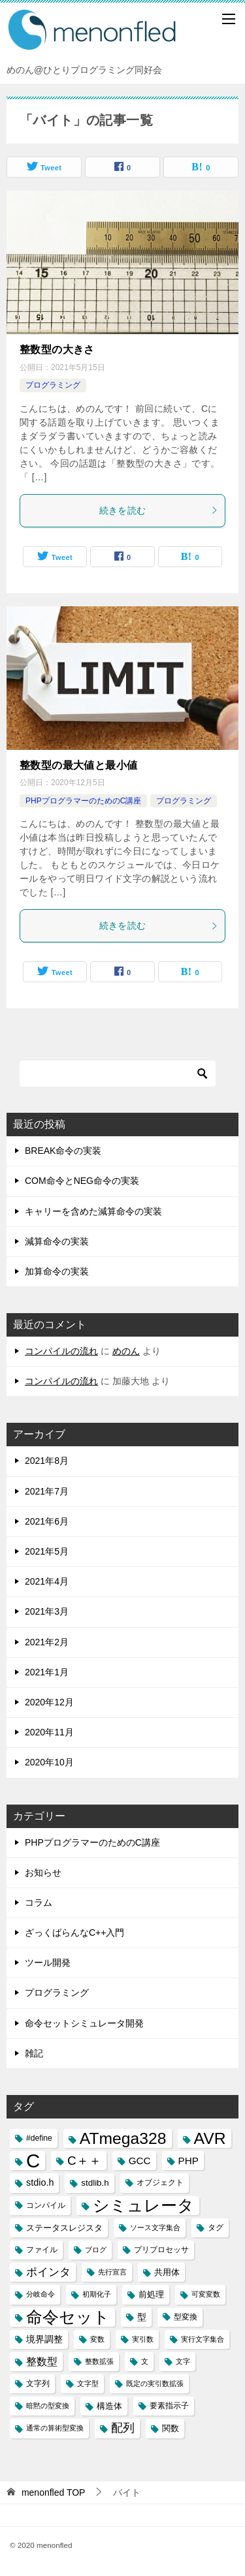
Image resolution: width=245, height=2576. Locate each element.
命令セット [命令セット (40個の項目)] (68, 2317)
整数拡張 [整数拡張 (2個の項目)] (99, 2361)
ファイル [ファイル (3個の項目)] (41, 2249)
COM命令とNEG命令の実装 (82, 1180)
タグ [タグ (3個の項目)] (215, 2227)
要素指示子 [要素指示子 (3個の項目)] (169, 2405)
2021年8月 (47, 1460)
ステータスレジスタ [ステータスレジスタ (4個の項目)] (64, 2228)
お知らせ (43, 1872)
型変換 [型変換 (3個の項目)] (185, 2316)
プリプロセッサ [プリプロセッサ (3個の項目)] (161, 2249)
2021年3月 (47, 1611)
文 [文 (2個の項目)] (144, 2361)
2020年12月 (49, 1702)
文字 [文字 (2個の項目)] (183, 2361)
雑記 (34, 2053)
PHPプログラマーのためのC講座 (83, 800)
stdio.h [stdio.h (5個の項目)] (40, 2182)
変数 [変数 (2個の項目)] (97, 2339)
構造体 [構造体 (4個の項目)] (109, 2406)
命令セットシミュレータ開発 (84, 2023)
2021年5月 (47, 1551)
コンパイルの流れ (61, 1351)
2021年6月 (47, 1521)
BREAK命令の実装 (63, 1150)
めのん (126, 1351)
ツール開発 (48, 1962)
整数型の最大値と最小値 (78, 765)
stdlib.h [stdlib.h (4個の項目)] (94, 2183)
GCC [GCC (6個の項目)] (140, 2160)
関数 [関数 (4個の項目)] (170, 2428)
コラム (38, 1902)
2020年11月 (49, 1732)
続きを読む (159, 510)
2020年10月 (49, 1762)
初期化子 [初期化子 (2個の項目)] (96, 2294)
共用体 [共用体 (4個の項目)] (167, 2272)
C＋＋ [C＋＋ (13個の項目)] (84, 2160)
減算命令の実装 (57, 1241)
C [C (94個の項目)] (33, 2160)
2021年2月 (47, 1642)
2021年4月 (47, 1581)
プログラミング (52, 385)
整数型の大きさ (57, 349)
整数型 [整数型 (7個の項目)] (41, 2361)
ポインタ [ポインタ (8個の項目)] (48, 2272)
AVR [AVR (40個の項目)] (210, 2138)
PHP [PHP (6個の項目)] (188, 2160)
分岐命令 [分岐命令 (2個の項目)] (40, 2294)
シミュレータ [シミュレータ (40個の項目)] (143, 2205)
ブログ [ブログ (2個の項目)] (95, 2250)
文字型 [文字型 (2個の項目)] (88, 2383)
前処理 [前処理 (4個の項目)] (151, 2294)
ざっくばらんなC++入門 (74, 1932)
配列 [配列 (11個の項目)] (123, 2427)
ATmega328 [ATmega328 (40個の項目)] (123, 2138)
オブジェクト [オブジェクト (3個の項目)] (160, 2182)
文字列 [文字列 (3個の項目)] (38, 2383)
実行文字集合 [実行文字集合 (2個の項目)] (202, 2339)
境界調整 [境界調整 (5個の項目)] (44, 2339)
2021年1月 (47, 1672)
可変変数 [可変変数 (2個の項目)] (205, 2294)
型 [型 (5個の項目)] (141, 2317)
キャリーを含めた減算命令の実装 (93, 1211)
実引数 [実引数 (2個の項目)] (143, 2339)
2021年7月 (47, 1491)
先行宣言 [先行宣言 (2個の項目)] (112, 2272)
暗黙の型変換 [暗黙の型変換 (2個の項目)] (47, 2406)
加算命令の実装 (57, 1271)
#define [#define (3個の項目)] (39, 2138)
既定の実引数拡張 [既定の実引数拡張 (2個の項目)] (155, 2383)
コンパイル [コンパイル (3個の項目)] (45, 2205)
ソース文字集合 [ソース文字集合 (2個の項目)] (155, 2227)
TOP (54, 2492)
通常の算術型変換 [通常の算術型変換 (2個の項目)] (55, 2428)
